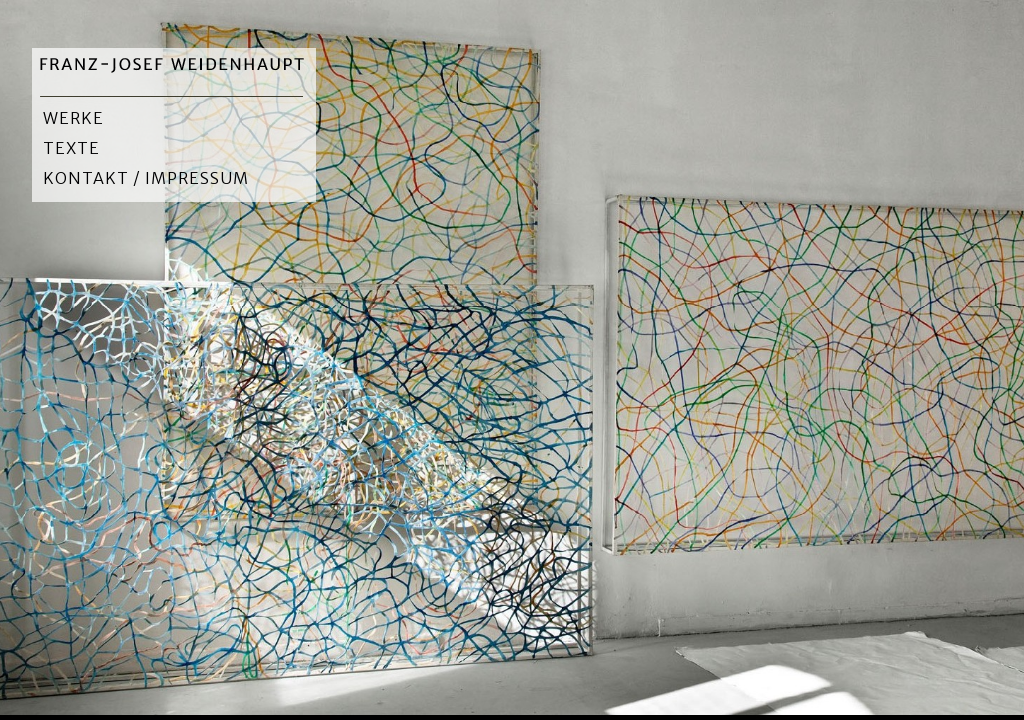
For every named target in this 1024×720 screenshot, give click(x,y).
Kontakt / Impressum (146, 178)
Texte (71, 148)
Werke (73, 118)
